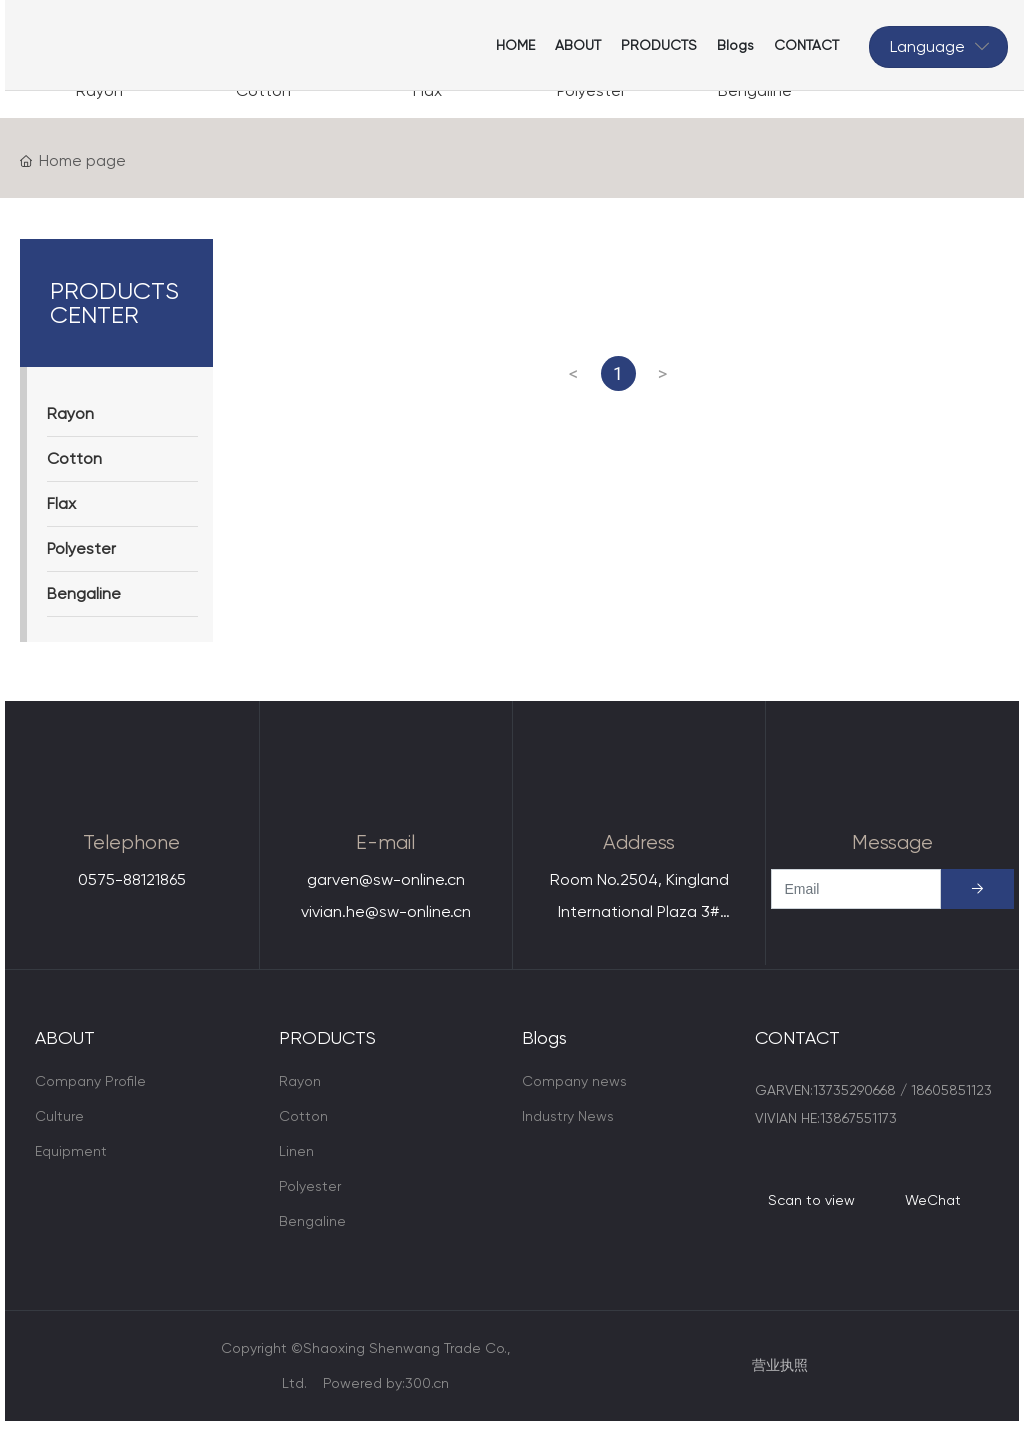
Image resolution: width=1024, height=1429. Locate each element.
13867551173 (858, 1118)
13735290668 (854, 1090)
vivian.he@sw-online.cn (386, 911)
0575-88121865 (132, 879)
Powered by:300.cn (386, 1383)
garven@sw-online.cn (386, 879)
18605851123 (951, 1090)
